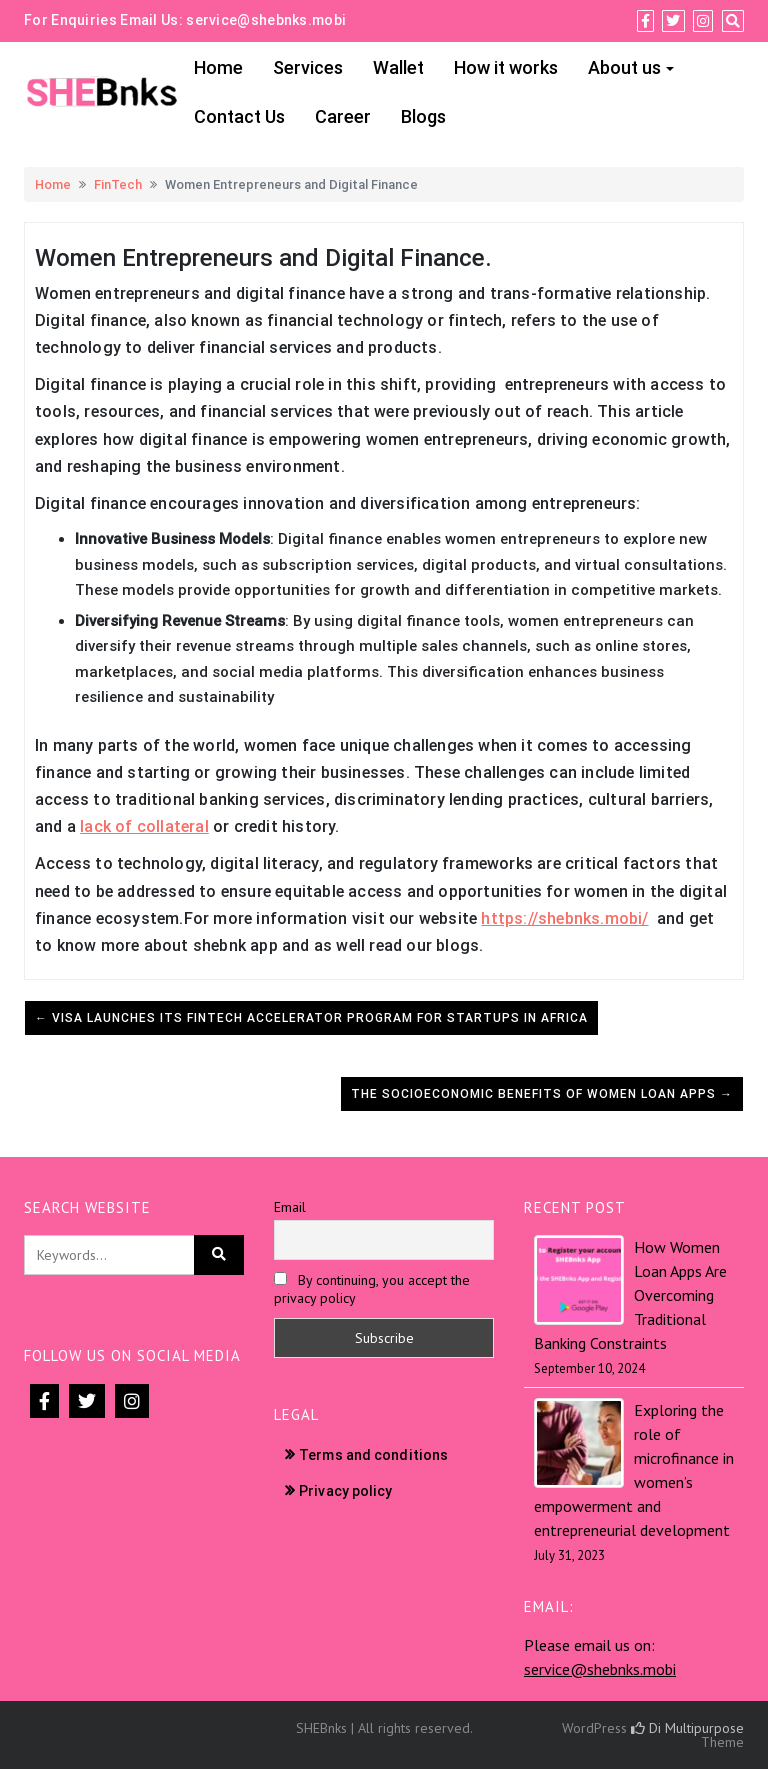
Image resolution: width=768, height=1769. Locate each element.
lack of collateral (144, 826)
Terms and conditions (373, 1455)
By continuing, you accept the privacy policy (372, 1289)
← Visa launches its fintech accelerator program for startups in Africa (311, 1018)
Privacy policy (345, 1491)
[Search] (733, 21)
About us (624, 67)
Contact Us (239, 116)
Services (308, 67)
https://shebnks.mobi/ (564, 918)
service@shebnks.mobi (266, 20)
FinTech (118, 184)
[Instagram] (703, 21)
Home (218, 67)
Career (343, 116)
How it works (506, 67)
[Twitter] (673, 21)
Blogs (423, 116)
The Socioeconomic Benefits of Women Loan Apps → (542, 1094)
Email (290, 1207)
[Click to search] (219, 1255)
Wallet (398, 67)
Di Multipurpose (687, 1728)
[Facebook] (645, 21)
